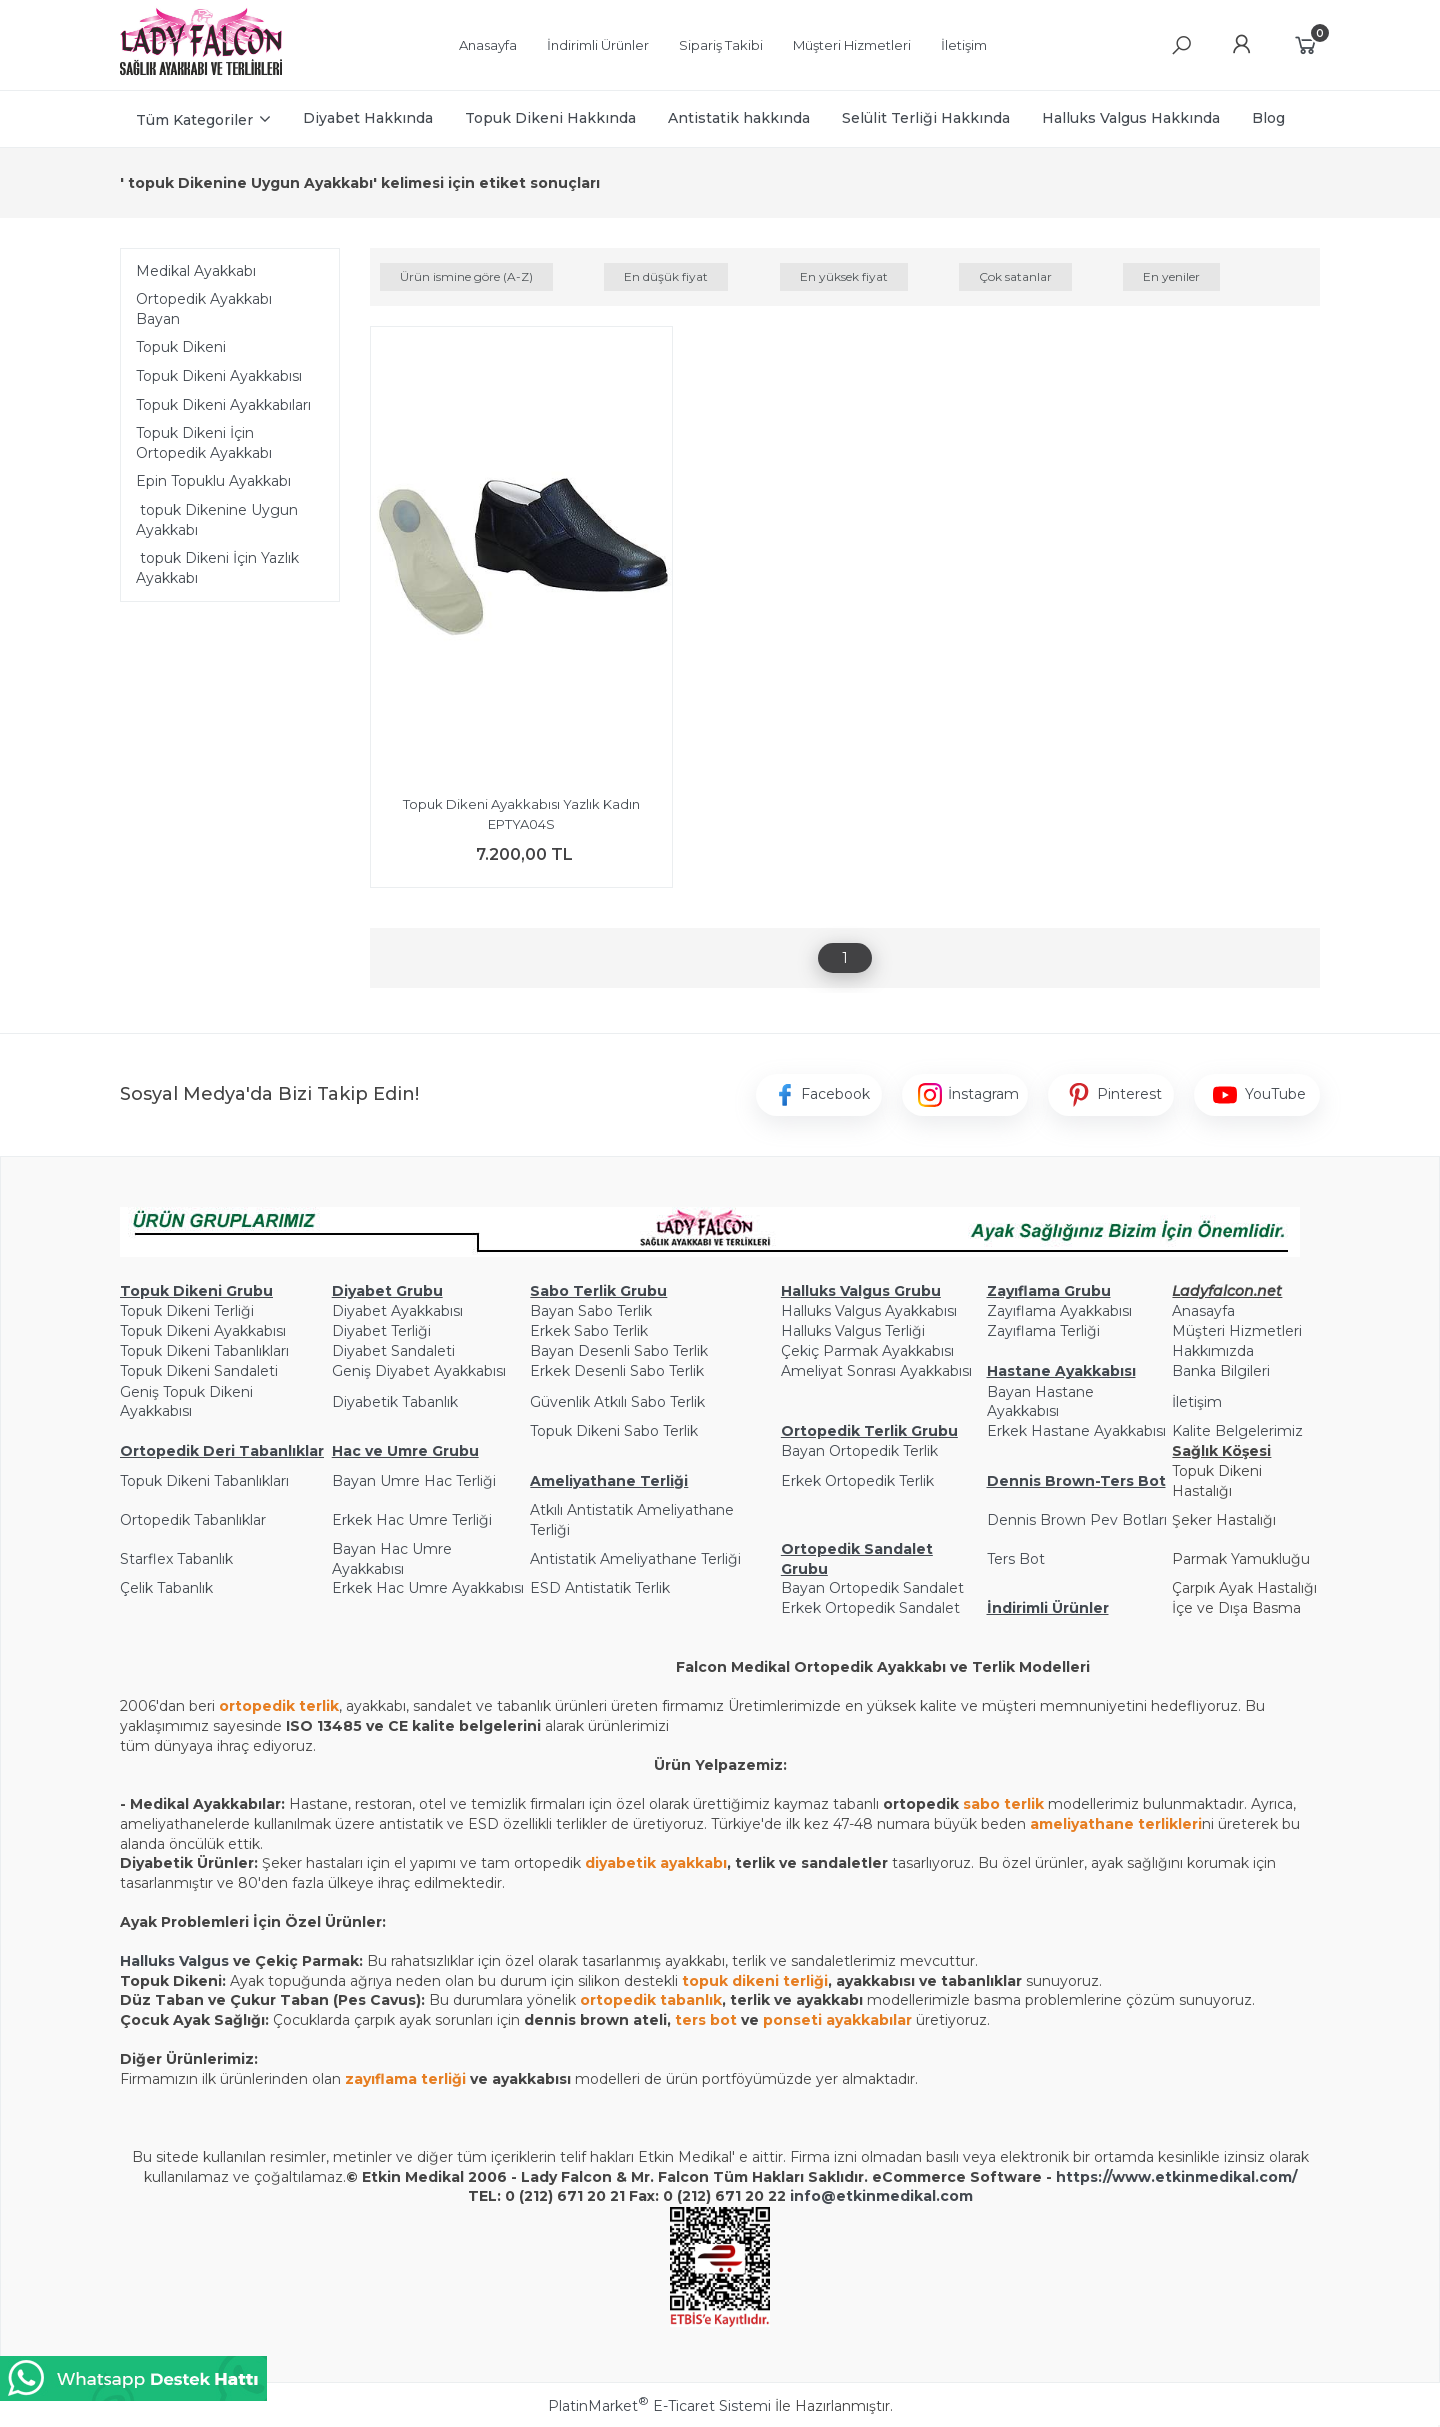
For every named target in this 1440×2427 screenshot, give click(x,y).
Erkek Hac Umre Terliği (412, 1520)
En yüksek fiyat (844, 276)
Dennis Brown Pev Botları (1077, 1520)
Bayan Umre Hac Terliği (414, 1481)
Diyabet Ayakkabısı (397, 1311)
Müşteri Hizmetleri (1237, 1331)
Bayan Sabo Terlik (591, 1311)
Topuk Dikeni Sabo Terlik (614, 1431)
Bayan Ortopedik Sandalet (872, 1588)
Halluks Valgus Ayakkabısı (869, 1311)
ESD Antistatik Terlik (600, 1588)
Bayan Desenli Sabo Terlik (619, 1351)
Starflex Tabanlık (176, 1559)
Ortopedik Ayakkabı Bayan (204, 309)
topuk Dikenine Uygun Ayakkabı (217, 520)
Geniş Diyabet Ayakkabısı (419, 1371)
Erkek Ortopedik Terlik (857, 1481)
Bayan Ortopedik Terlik (859, 1451)
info (805, 2196)
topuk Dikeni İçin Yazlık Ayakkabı (217, 568)
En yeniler (1171, 276)
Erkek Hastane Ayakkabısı (1076, 1431)
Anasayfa (1203, 1311)
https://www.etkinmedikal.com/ (1176, 2177)
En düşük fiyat (666, 276)
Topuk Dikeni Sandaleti (199, 1371)
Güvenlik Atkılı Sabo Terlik (617, 1402)
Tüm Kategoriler (194, 120)
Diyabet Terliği (381, 1331)
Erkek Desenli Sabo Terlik (617, 1371)
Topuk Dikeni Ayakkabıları (223, 405)
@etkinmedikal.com (897, 2196)
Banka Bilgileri (1221, 1371)
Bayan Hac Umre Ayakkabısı (392, 1559)
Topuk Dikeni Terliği (187, 1311)
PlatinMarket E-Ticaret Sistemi (659, 2406)
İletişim (1197, 1402)
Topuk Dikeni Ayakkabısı (219, 376)
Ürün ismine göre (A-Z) (466, 276)
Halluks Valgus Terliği (853, 1331)
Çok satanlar (1015, 276)
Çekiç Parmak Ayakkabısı (867, 1351)
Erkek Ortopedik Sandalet (870, 1608)
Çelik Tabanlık (166, 1588)
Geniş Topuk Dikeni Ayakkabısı (186, 1402)
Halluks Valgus (174, 1961)
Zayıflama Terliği (1043, 1331)
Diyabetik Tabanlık (395, 1402)
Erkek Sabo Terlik (589, 1331)
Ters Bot (1016, 1559)
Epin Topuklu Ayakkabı (213, 481)
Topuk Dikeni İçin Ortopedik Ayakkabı (204, 443)
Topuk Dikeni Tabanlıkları (204, 1351)
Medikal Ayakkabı (196, 271)
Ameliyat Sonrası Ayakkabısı (876, 1371)
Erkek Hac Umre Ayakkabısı (428, 1588)
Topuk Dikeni (181, 347)
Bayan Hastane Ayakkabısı (1040, 1402)
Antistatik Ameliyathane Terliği (635, 1559)
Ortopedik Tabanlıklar (193, 1520)
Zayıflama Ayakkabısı (1059, 1311)
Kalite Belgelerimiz (1237, 1431)
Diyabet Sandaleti (393, 1351)
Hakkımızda (1213, 1351)
